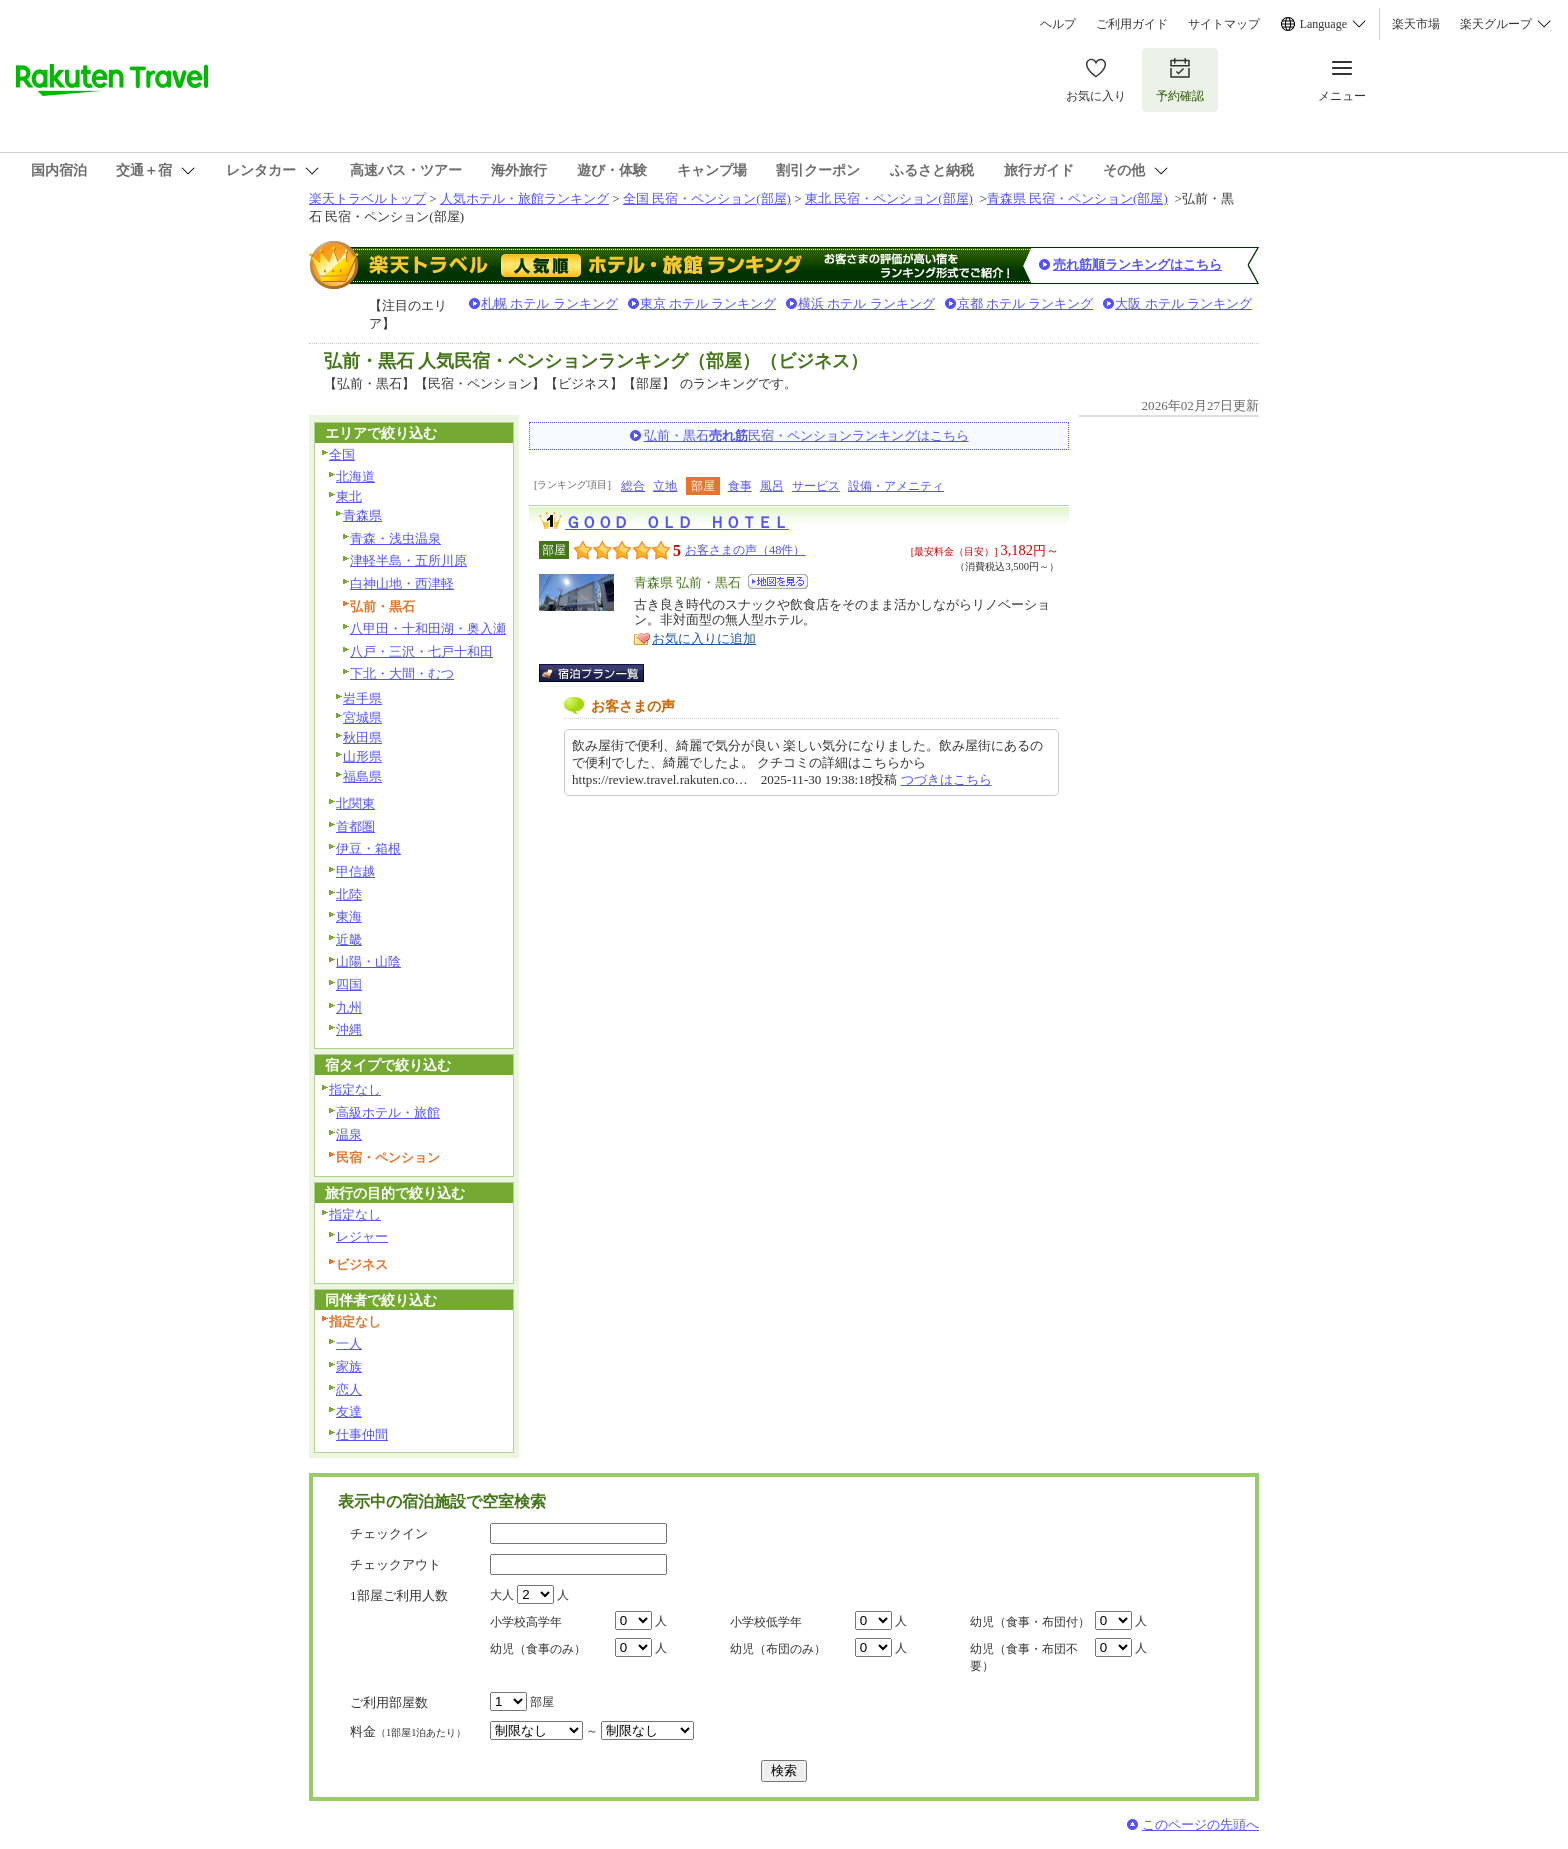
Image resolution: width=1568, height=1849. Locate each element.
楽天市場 (1416, 24)
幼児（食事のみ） (538, 1649)
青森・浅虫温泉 (395, 538)
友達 (349, 1411)
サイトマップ (1224, 24)
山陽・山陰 (368, 961)
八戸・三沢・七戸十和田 (421, 651)
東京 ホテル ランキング (708, 303)
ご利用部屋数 (389, 1702)
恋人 (349, 1389)
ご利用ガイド (1132, 24)
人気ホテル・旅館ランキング (524, 198)
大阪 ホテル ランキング (1183, 303)
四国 (349, 984)
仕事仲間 (362, 1434)
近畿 (349, 939)
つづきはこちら (946, 779)
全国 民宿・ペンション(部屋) (707, 198)
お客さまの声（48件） (745, 550)
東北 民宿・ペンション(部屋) (889, 198)
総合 (633, 486)
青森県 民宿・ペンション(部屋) (1077, 198)
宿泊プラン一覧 (601, 673)
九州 (349, 1007)
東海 (349, 916)
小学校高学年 (526, 1622)
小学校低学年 (766, 1622)
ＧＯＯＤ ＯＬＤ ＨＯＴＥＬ (677, 522)
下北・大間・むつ (402, 673)
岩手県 (362, 698)
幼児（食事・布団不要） (1024, 1657)
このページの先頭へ (1200, 1824)
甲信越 (355, 871)
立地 (665, 486)
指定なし (355, 1089)
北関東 (355, 803)
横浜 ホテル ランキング (866, 303)
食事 (740, 486)
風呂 (772, 486)
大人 (502, 1595)
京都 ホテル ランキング (1025, 303)
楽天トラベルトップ (367, 198)
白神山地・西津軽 (402, 583)
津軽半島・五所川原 (408, 560)
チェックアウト (395, 1564)
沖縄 (349, 1029)
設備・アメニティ (896, 486)
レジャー (362, 1236)
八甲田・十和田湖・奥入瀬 (428, 628)
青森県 (362, 515)
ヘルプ (1058, 24)
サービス (816, 486)
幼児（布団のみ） (778, 1649)
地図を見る (778, 581)
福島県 (362, 776)
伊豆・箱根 (368, 848)
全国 (342, 454)
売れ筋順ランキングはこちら (1137, 264)
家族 (349, 1366)
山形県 (362, 756)
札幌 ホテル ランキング (549, 303)
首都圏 (355, 826)
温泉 (349, 1134)
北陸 (349, 894)
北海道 (355, 476)
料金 (408, 1731)
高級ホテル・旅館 (388, 1112)
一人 (349, 1343)
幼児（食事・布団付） (1030, 1622)
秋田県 (362, 737)
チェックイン (389, 1533)
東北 (349, 496)
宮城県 (362, 717)
